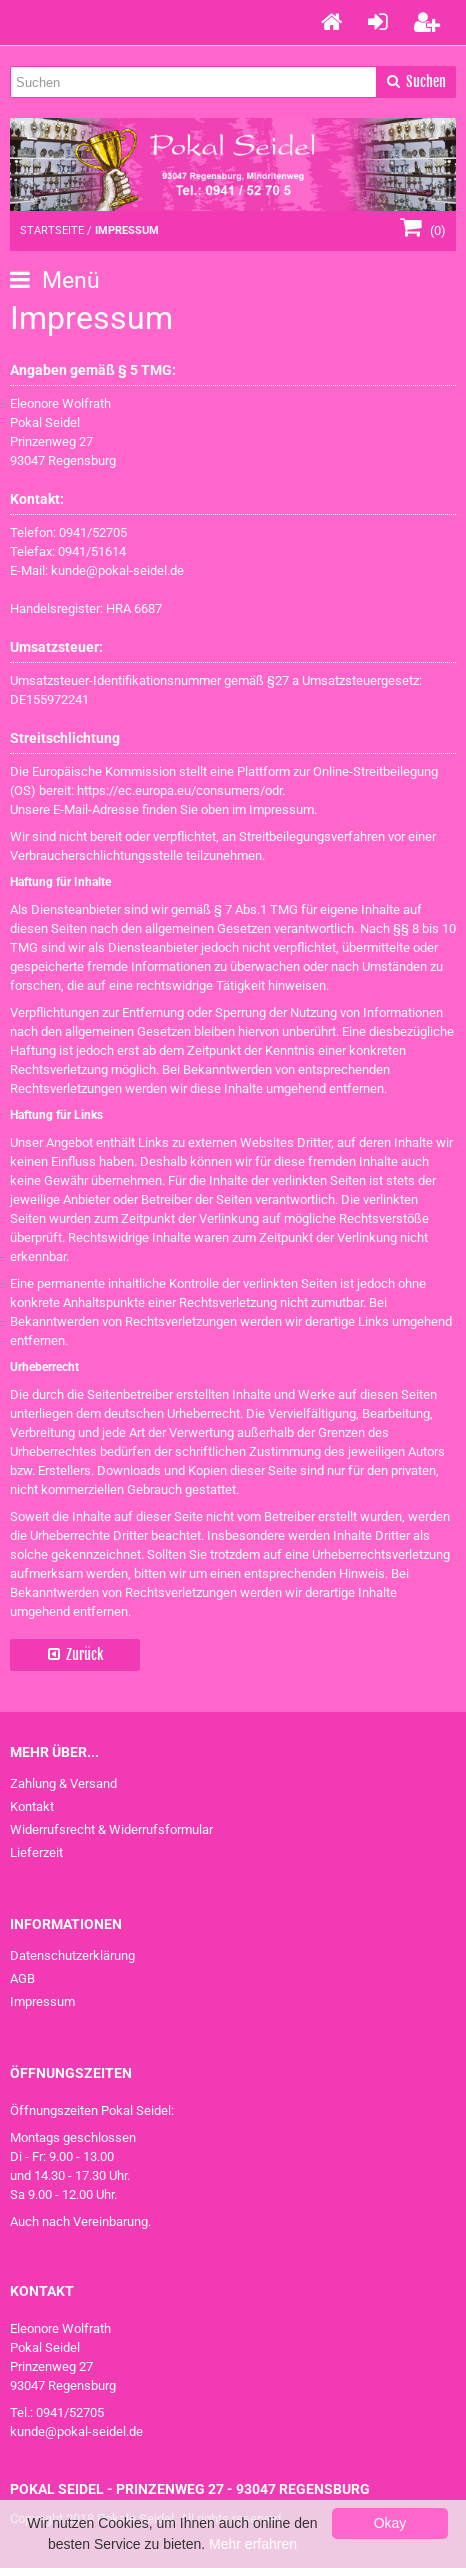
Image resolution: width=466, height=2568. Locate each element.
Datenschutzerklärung (72, 1955)
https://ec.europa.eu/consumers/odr (179, 790)
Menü (55, 280)
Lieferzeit (36, 1852)
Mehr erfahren (253, 2544)
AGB (22, 1978)
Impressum (42, 2001)
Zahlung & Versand (63, 1783)
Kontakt (32, 1806)
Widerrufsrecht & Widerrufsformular (111, 1829)
